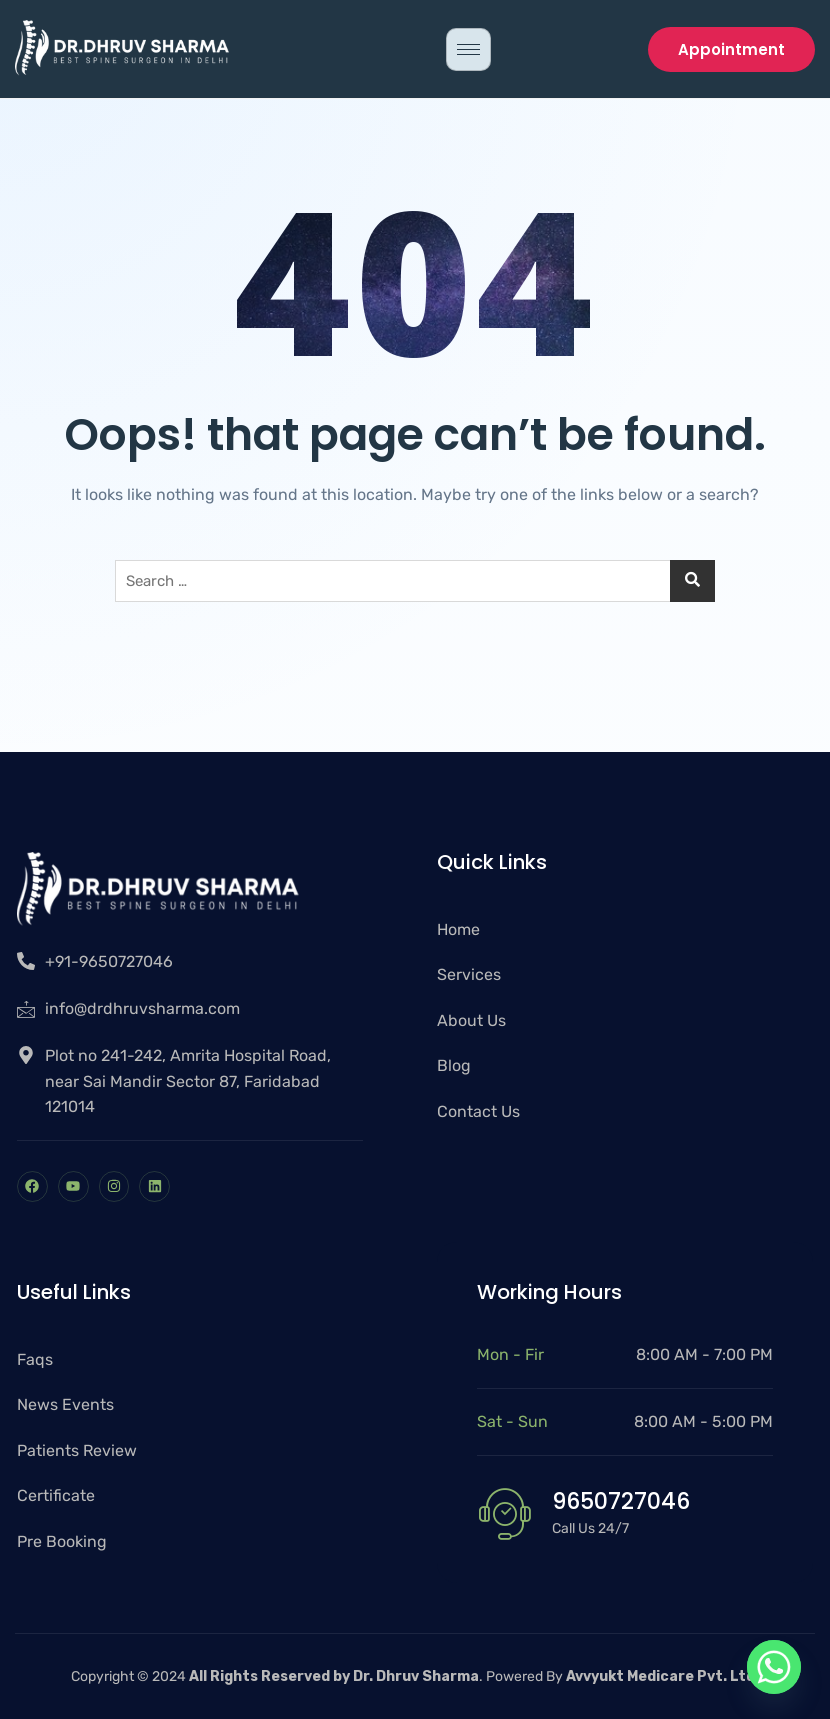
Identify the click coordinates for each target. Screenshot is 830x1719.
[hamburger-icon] (468, 49)
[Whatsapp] (774, 1667)
